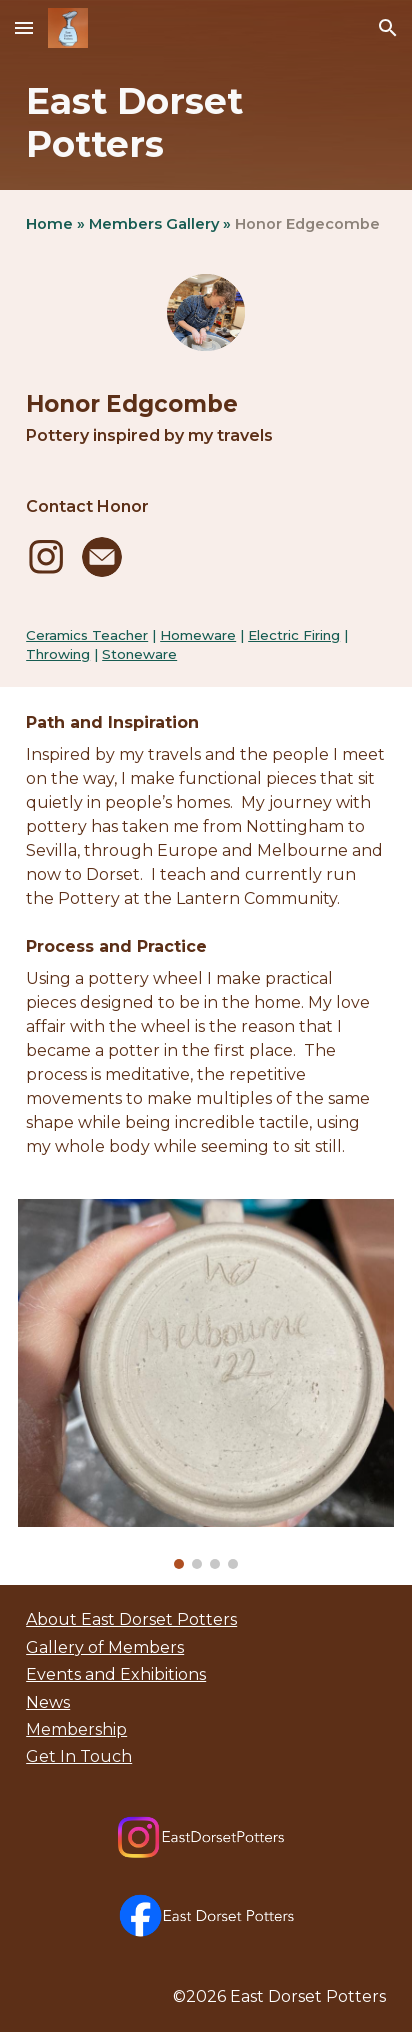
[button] (24, 27)
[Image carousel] (206, 1384)
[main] (206, 123)
